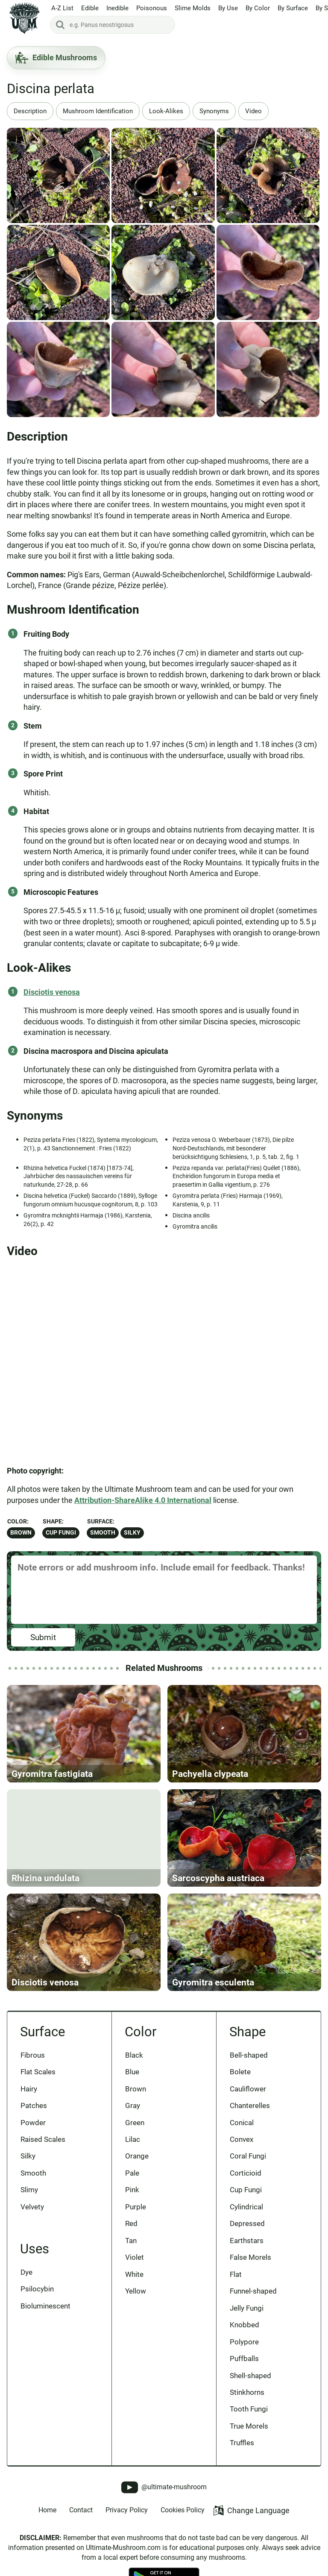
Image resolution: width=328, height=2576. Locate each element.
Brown (21, 1532)
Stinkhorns (247, 2392)
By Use (228, 8)
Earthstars (247, 2240)
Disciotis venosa (51, 992)
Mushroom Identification (98, 111)
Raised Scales (42, 2139)
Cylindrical (246, 2207)
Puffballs (244, 2358)
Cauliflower (248, 2089)
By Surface (293, 8)
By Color (258, 8)
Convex (241, 2139)
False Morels (250, 2257)
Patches (33, 2105)
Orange (137, 2156)
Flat (236, 2274)
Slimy (29, 2189)
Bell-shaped (249, 2055)
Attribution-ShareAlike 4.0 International (142, 1500)
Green (134, 2122)
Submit (43, 1637)
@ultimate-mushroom (164, 2487)
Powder (33, 2122)
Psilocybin (37, 2289)
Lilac (132, 2139)
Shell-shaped (250, 2375)
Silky (132, 1532)
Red (131, 2223)
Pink (132, 2189)
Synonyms (214, 111)
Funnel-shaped (253, 2291)
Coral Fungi (248, 2156)
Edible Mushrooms (56, 57)
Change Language (251, 2510)
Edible (90, 8)
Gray (132, 2105)
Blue (132, 2071)
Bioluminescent (45, 2306)
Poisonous (151, 8)
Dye (26, 2272)
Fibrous (32, 2055)
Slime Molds (193, 8)
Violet (134, 2257)
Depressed (247, 2223)
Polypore (244, 2342)
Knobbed (244, 2324)
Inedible (117, 8)
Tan (131, 2240)
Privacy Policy (126, 2510)
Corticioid (245, 2173)
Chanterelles (250, 2105)
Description (30, 111)
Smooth (102, 1532)
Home (47, 2510)
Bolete (240, 2071)
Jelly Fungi (247, 2308)
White (134, 2274)
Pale (132, 2173)
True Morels (249, 2426)
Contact (81, 2510)
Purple (135, 2207)
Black (134, 2055)
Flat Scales (38, 2071)
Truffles (242, 2442)
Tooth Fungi (249, 2409)
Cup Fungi (61, 1532)
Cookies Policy (183, 2510)
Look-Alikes (166, 111)
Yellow (135, 2291)
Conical (242, 2122)
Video (253, 111)
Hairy (28, 2089)
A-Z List (62, 8)
